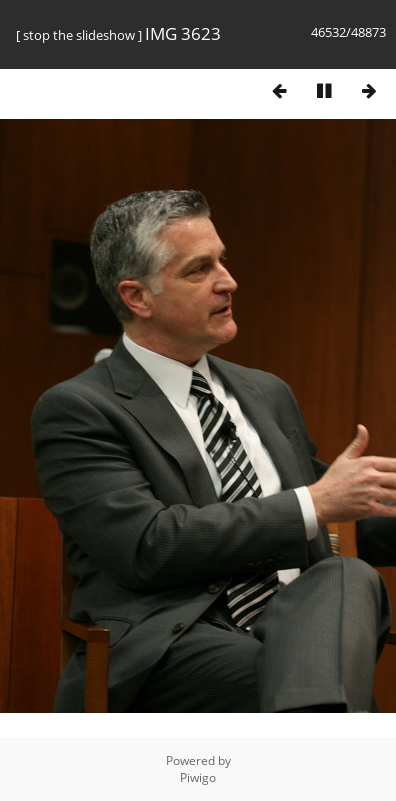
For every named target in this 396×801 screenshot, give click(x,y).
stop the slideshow (79, 35)
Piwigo (198, 777)
